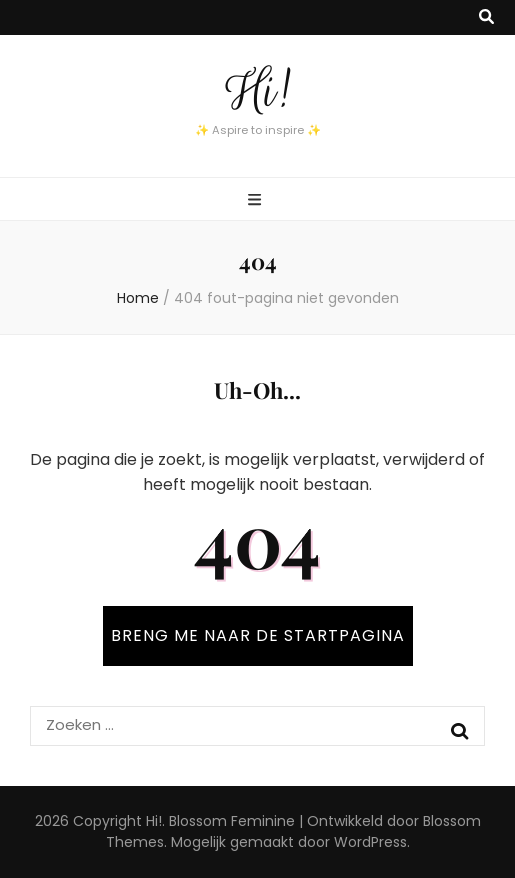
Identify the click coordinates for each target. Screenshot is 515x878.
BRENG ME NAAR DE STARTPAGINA (258, 635)
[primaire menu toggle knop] (257, 200)
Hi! (258, 91)
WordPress (370, 842)
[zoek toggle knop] (486, 17)
